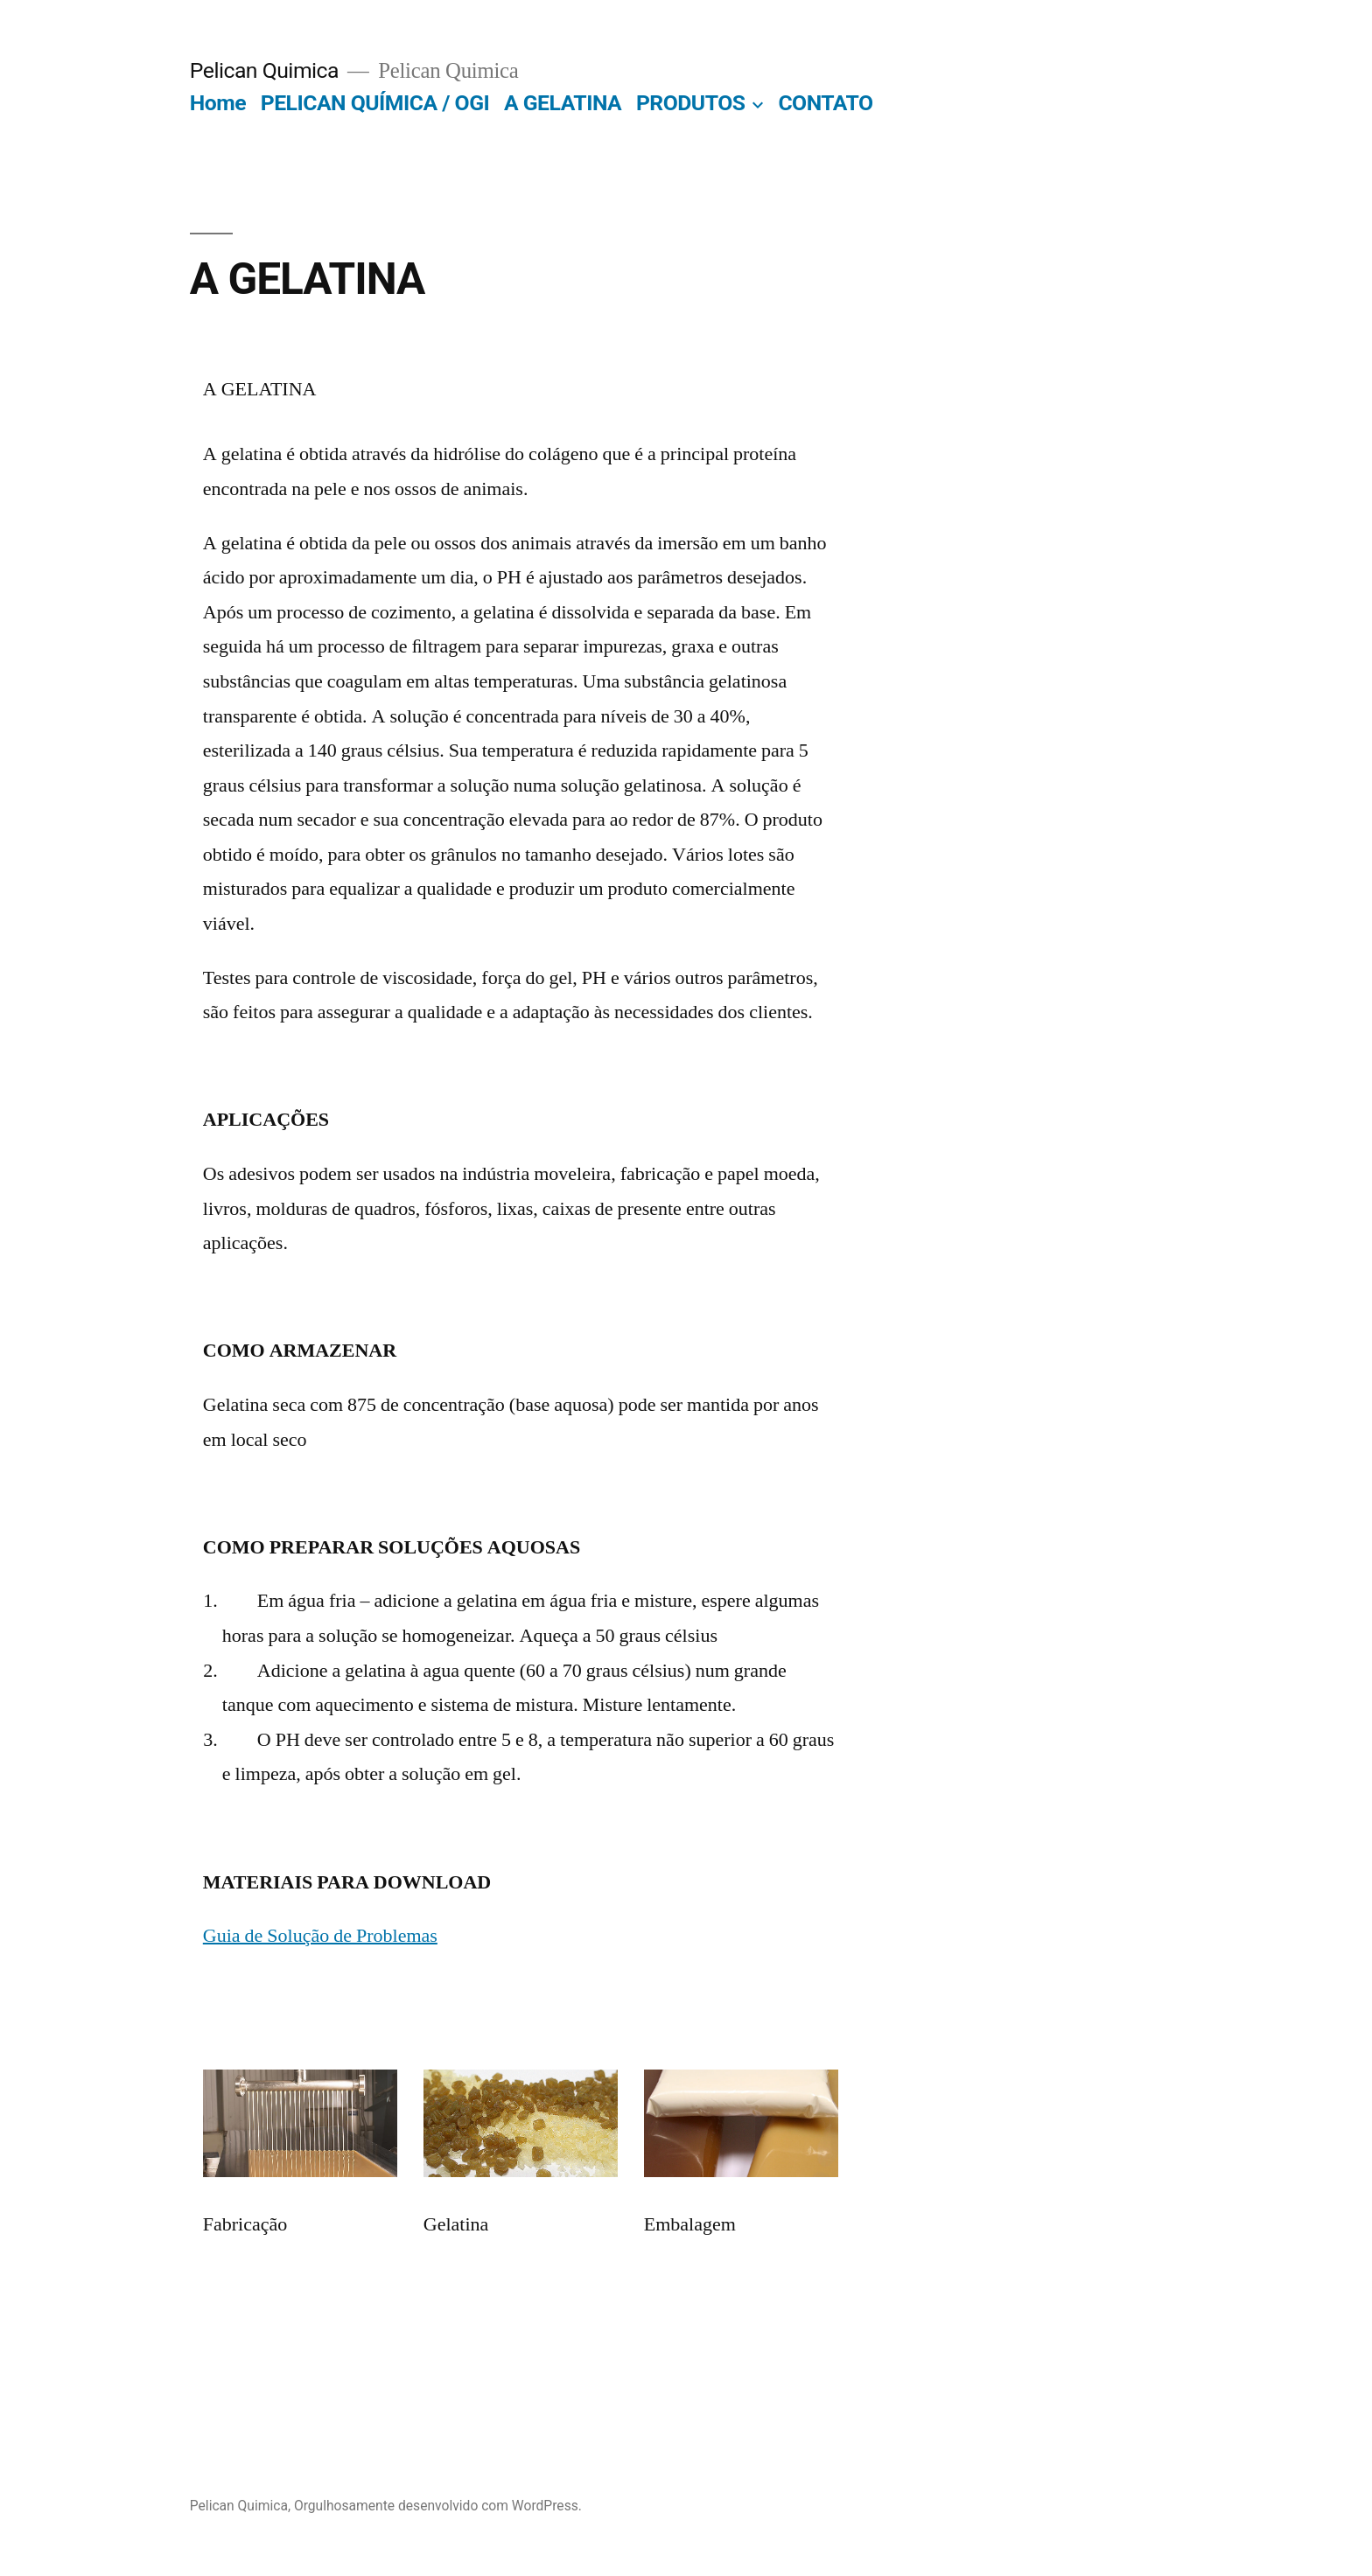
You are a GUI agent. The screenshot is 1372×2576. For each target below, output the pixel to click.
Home (218, 102)
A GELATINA (562, 102)
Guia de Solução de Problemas (320, 1935)
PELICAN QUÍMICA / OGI (375, 102)
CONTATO (825, 102)
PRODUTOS (691, 102)
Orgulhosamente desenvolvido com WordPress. (438, 2505)
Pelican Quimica (264, 70)
